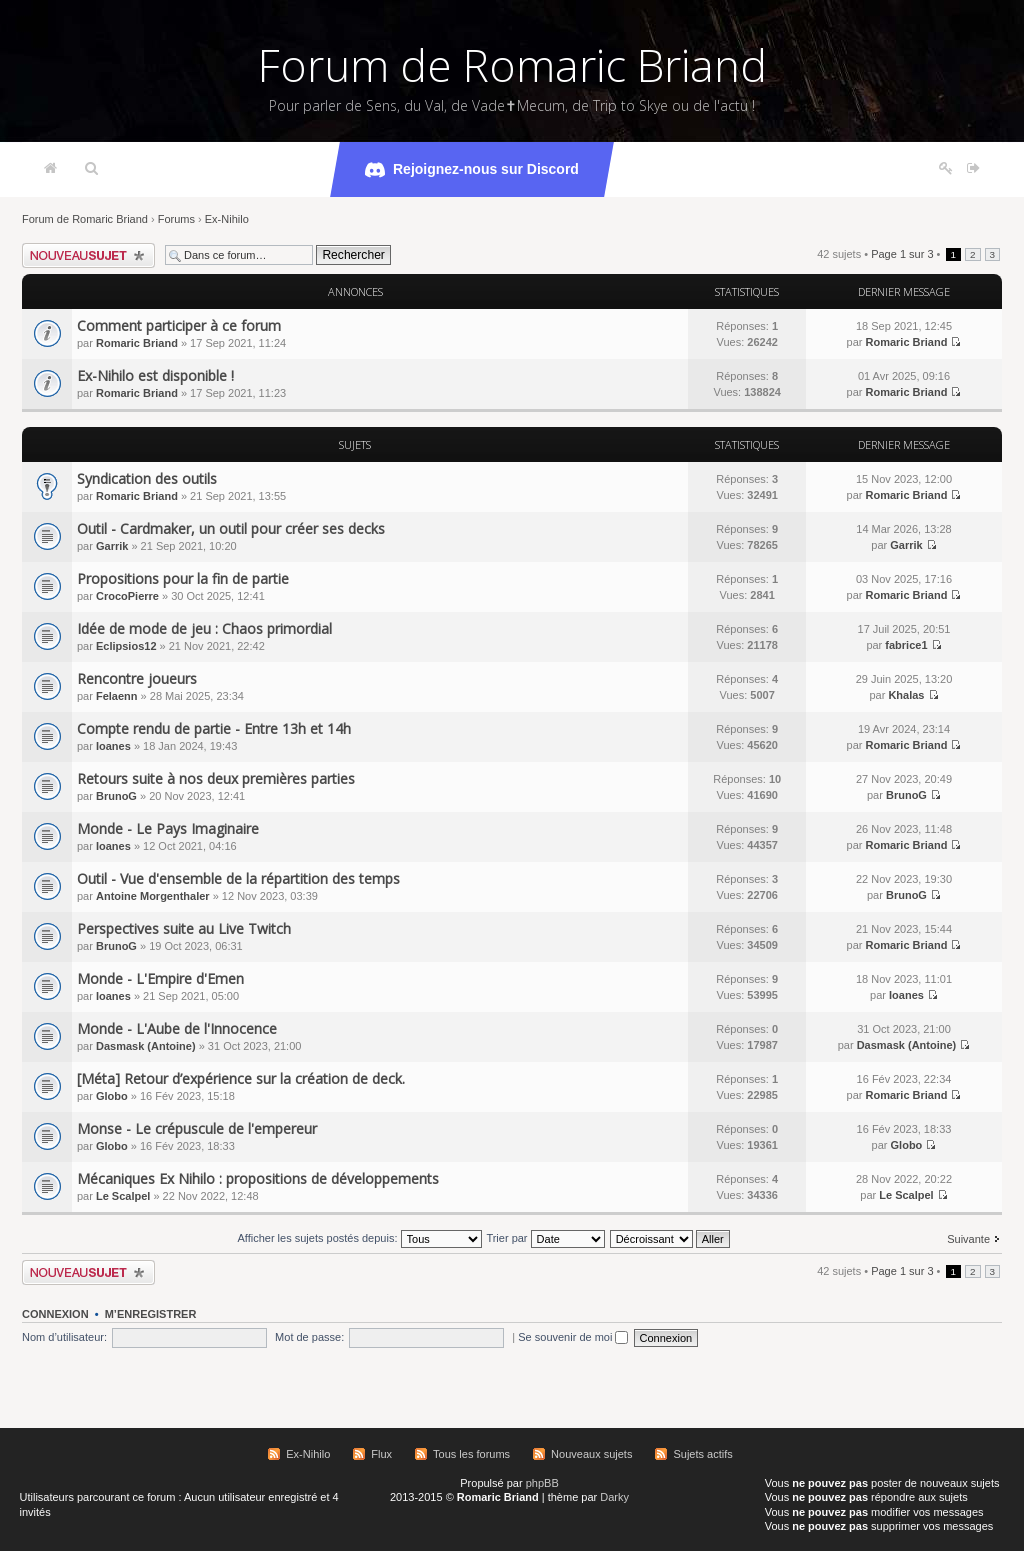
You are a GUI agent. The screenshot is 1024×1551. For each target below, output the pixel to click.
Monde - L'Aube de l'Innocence (177, 1028)
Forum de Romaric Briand (512, 65)
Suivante (968, 1239)
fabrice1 (906, 645)
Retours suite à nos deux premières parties (216, 778)
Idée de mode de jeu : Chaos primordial (204, 628)
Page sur (902, 254)
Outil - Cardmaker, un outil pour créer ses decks (231, 528)
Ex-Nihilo (227, 219)
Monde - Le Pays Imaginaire (168, 828)
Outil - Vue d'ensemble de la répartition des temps (238, 878)
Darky (614, 1497)
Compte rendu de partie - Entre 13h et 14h (214, 728)
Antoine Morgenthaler (153, 896)
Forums (176, 219)
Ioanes (113, 746)
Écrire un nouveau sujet (88, 255)
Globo (112, 1096)
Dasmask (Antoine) (146, 1046)
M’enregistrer (151, 1314)
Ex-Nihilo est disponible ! (155, 375)
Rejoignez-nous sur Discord (472, 170)
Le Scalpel (123, 1196)
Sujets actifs (702, 1454)
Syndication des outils (147, 478)
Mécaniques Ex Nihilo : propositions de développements (258, 1178)
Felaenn (117, 696)
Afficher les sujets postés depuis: (359, 1238)
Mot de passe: (309, 1337)
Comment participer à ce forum (179, 325)
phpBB (542, 1483)
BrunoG (116, 796)
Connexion (55, 1314)
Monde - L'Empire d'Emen (160, 978)
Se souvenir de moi (573, 1337)
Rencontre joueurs (137, 678)
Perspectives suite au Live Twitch (184, 928)
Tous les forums (471, 1454)
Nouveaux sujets (591, 1454)
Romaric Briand (137, 343)
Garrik (112, 546)
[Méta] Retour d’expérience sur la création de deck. (241, 1078)
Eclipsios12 (126, 646)
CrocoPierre (127, 596)
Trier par (545, 1238)
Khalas (906, 695)
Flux (381, 1454)
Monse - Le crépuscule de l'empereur (197, 1128)
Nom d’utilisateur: (64, 1337)
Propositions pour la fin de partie (183, 578)
